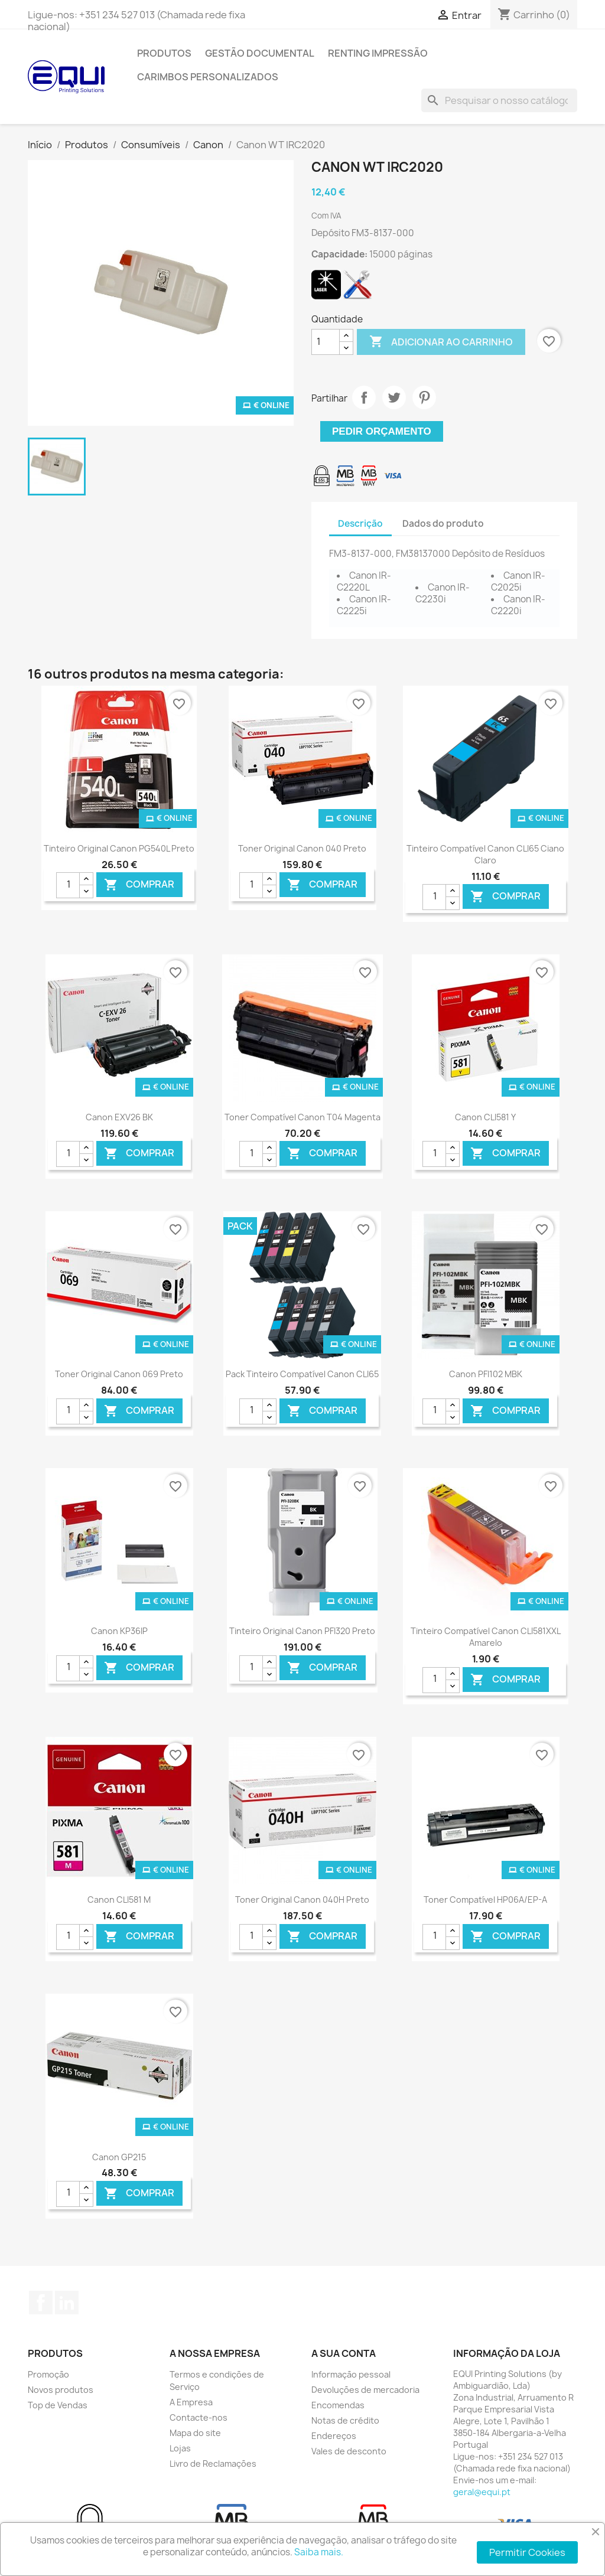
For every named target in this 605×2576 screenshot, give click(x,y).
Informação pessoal (351, 2374)
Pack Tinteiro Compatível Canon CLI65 (302, 1374)
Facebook (41, 2302)
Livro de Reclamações (213, 2463)
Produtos (164, 53)
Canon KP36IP (119, 1630)
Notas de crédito (345, 2420)
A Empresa (191, 2402)
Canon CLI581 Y (485, 1117)
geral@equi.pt (481, 2491)
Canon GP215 (119, 2157)
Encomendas (338, 2405)
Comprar (139, 885)
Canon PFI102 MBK (485, 1374)
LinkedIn (67, 2302)
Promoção (48, 2374)
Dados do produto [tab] (443, 523)
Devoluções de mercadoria (365, 2389)
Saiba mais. (318, 2552)
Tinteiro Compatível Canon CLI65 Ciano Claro (485, 854)
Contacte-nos (198, 2417)
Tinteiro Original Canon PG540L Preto (119, 848)
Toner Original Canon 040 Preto (302, 848)
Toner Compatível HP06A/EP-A (485, 1899)
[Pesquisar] (499, 100)
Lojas (180, 2448)
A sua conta (343, 2353)
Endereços (333, 2435)
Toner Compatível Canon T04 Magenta (302, 1117)
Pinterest (424, 397)
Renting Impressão (378, 53)
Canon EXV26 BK (119, 1117)
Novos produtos (60, 2389)
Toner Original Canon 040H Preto (302, 1899)
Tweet (394, 397)
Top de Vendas (57, 2405)
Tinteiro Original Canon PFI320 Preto (302, 1630)
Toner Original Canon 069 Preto (119, 1374)
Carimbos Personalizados (207, 76)
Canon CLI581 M (119, 1899)
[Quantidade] (325, 342)
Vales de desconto (348, 2451)
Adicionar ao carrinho (441, 342)
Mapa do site (195, 2432)
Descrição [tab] (360, 523)
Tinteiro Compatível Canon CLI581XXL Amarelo (486, 1636)
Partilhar (364, 397)
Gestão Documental (259, 53)
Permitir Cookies (527, 2552)
